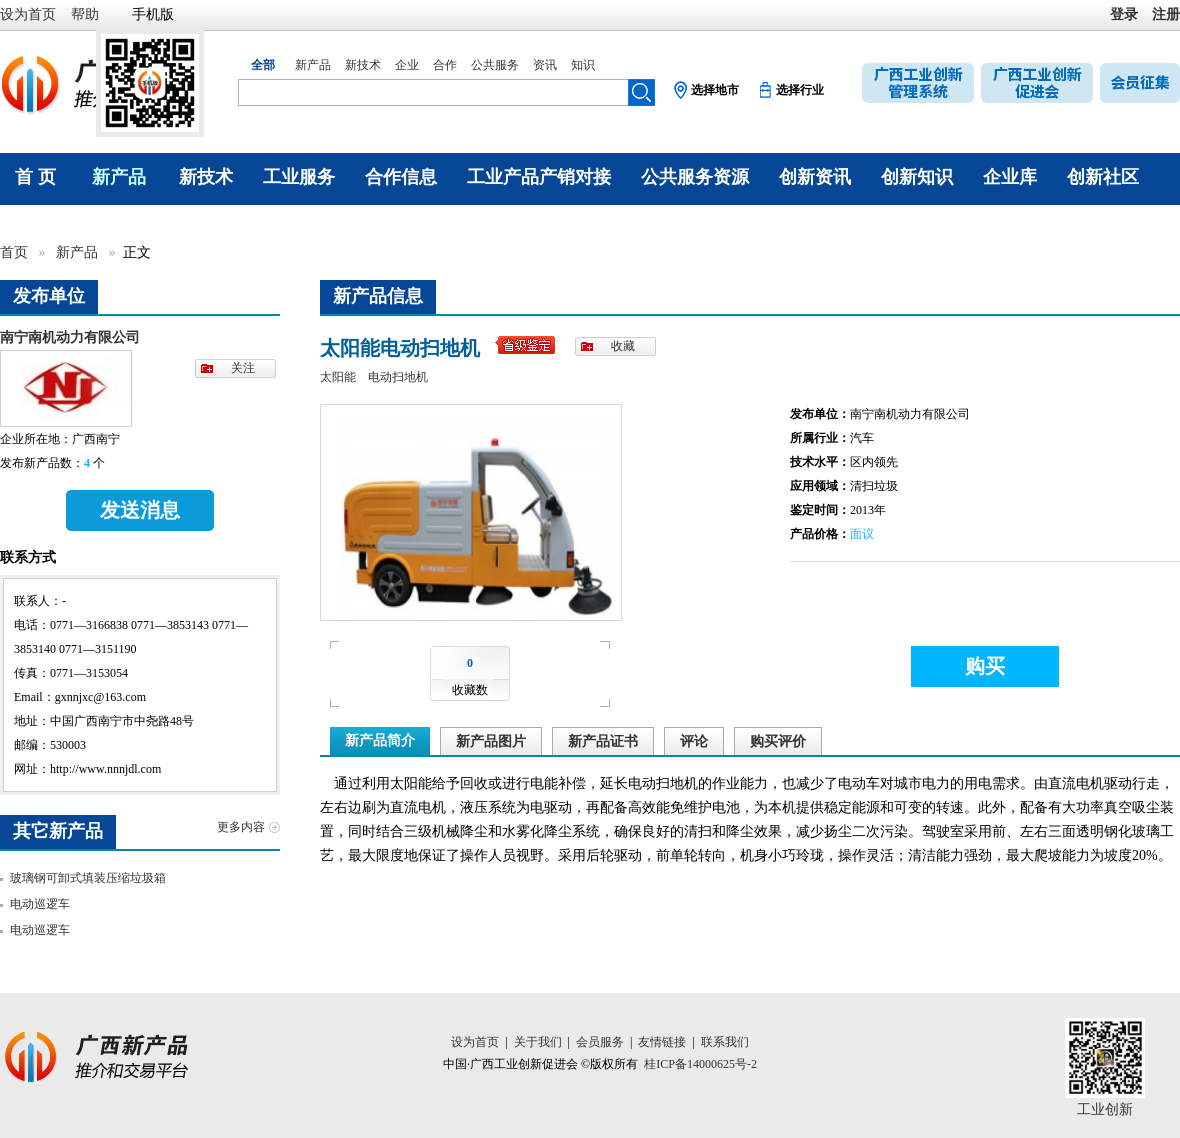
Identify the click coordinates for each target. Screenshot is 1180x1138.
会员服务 (600, 1042)
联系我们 (725, 1042)
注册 (1166, 14)
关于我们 (538, 1042)
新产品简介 (380, 740)
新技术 (363, 65)
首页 (16, 252)
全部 (263, 65)
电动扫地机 (398, 377)
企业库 (1010, 177)
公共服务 (495, 65)
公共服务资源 (695, 177)
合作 (445, 65)
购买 (985, 666)
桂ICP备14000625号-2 (700, 1064)
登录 (1124, 14)
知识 (583, 65)
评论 (694, 741)
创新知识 (917, 177)
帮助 (85, 14)
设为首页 (28, 14)
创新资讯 (815, 177)
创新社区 (1103, 177)
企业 (407, 65)
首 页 (35, 177)
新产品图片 (491, 741)
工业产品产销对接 (539, 177)
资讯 (545, 65)
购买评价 (778, 741)
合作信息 (401, 177)
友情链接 (662, 1042)
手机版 (153, 14)
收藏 (623, 346)
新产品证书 (603, 741)
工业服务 (299, 177)
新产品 (313, 65)
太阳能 (338, 377)
